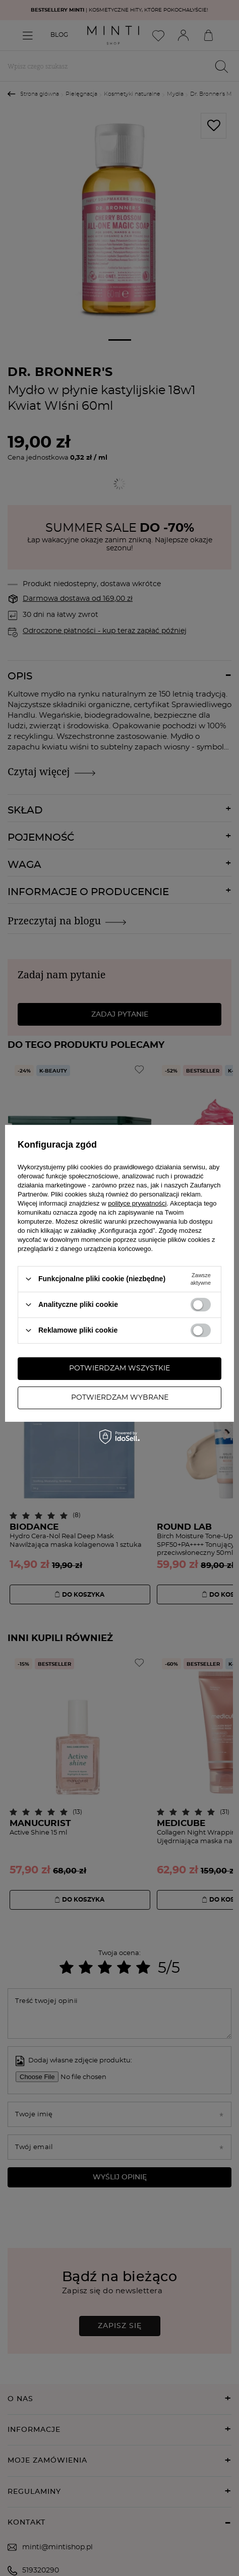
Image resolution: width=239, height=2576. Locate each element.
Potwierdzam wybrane (119, 1397)
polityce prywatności (137, 1203)
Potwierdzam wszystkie (119, 1368)
